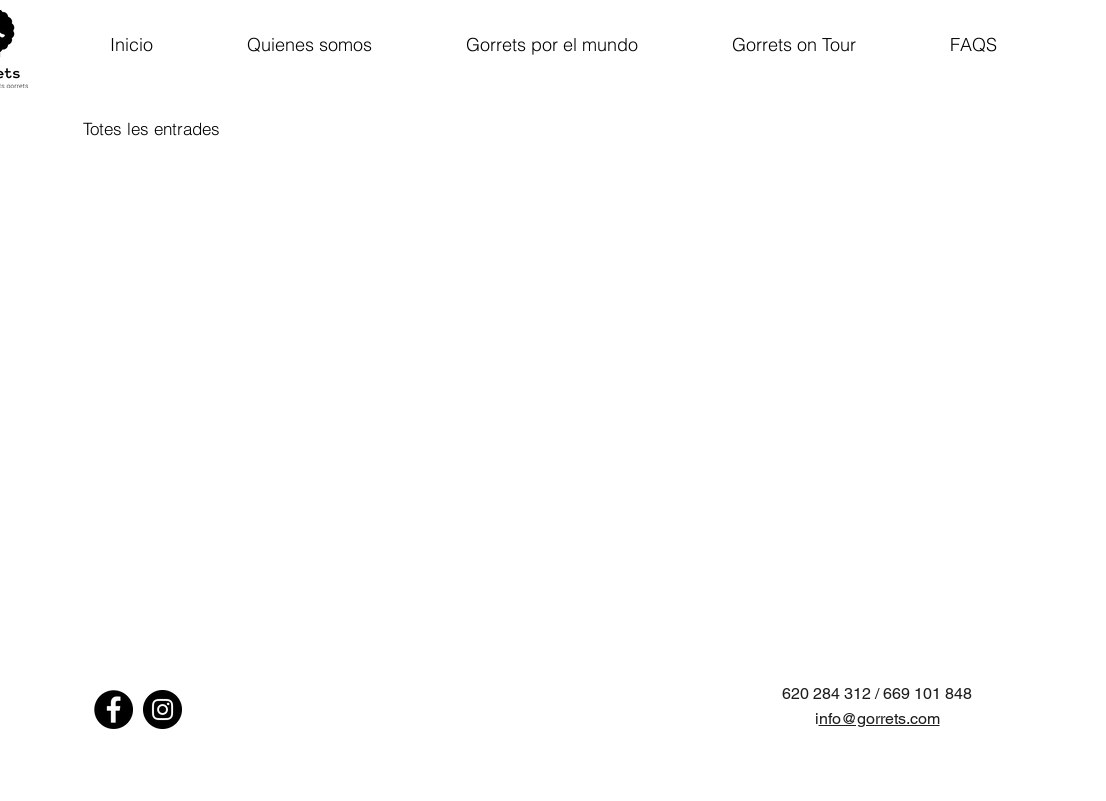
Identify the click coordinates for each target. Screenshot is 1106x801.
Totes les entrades (151, 128)
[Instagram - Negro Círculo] (162, 709)
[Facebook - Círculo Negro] (113, 709)
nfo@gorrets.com (879, 718)
